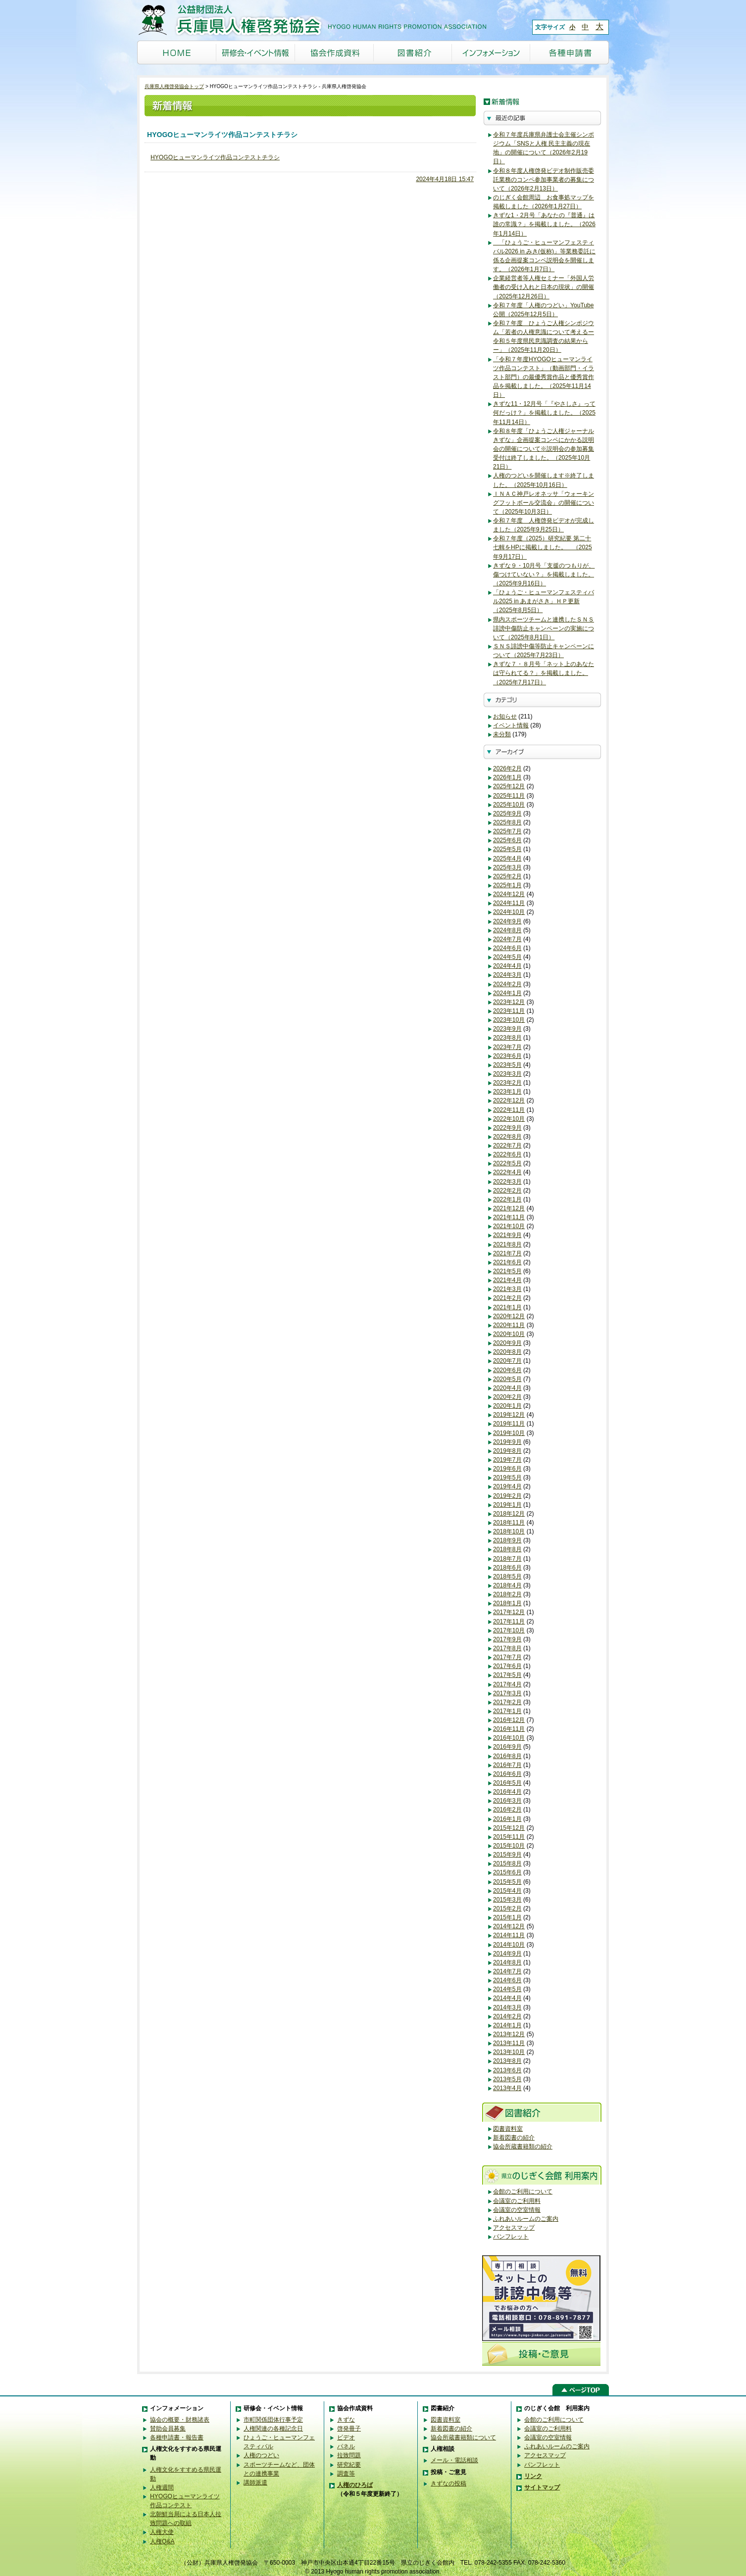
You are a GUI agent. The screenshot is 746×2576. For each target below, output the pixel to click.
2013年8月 (507, 2060)
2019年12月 (509, 1414)
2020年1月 (507, 1405)
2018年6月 (507, 1567)
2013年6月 (507, 2070)
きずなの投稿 (448, 2483)
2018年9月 (507, 1540)
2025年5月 (507, 849)
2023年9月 (507, 1028)
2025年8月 (507, 822)
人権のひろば (355, 2484)
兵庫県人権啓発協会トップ (174, 86)
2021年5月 (507, 1271)
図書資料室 (508, 2128)
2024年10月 (509, 911)
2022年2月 (507, 1190)
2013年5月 (507, 2079)
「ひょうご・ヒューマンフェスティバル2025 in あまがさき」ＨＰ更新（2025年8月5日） (543, 601)
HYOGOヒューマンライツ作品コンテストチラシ (215, 157)
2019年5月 (507, 1477)
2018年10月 (509, 1531)
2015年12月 (509, 1827)
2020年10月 (509, 1334)
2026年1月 (507, 777)
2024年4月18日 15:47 (445, 179)
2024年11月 (509, 903)
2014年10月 (509, 1944)
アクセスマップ (514, 2227)
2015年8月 (507, 1863)
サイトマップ (542, 2487)
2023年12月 (509, 1002)
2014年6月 (507, 1980)
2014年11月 (509, 1935)
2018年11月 (509, 1522)
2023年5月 (507, 1064)
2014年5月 (507, 1989)
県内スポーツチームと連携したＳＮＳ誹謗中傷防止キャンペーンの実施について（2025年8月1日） (543, 628)
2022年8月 (507, 1136)
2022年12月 (509, 1100)
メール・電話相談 (454, 2460)
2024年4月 (507, 965)
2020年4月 (507, 1387)
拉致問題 (349, 2455)
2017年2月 (507, 1702)
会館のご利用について (522, 2191)
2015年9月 (507, 1854)
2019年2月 (507, 1495)
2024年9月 (507, 921)
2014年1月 (507, 2025)
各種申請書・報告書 (176, 2437)
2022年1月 (507, 1199)
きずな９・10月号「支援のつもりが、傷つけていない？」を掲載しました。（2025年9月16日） (544, 574)
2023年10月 (509, 1019)
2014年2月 (507, 2016)
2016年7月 (507, 1765)
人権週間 (162, 2487)
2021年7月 (507, 1253)
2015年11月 (509, 1836)
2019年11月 (509, 1423)
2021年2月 (507, 1297)
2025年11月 (509, 795)
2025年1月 (507, 885)
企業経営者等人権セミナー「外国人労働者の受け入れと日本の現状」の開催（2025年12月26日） (543, 287)
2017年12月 (509, 1612)
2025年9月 (507, 813)
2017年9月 (507, 1639)
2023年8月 (507, 1037)
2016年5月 (507, 1782)
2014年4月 (507, 1998)
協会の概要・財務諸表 (179, 2419)
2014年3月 (507, 2007)
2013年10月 (509, 2052)
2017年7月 (507, 1657)
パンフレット (511, 2236)
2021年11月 (509, 1217)
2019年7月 (507, 1459)
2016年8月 (507, 1756)
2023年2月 (507, 1082)
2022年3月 (507, 1181)
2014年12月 (509, 1926)
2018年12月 (509, 1513)
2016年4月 (507, 1791)
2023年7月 (507, 1047)
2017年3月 (507, 1693)
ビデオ (346, 2437)
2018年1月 (507, 1603)
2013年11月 (509, 2043)
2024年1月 (507, 993)
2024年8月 (507, 930)
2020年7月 (507, 1360)
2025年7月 (507, 831)
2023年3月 (507, 1073)
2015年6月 (507, 1872)
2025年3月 (507, 867)
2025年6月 (507, 840)
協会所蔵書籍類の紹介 (522, 2146)
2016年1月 (507, 1818)
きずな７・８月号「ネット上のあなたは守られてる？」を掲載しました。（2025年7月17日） (543, 673)
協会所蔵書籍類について (463, 2437)
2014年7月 (507, 1971)
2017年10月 (509, 1630)
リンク (533, 2476)
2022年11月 (509, 1109)
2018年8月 (507, 1549)
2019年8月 (507, 1450)
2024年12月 (509, 894)
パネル (346, 2446)
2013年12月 (509, 2034)
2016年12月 (509, 1720)
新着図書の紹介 (514, 2137)
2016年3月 (507, 1800)
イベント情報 (511, 725)
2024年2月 (507, 984)
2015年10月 (509, 1845)
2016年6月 (507, 1773)
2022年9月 (507, 1127)
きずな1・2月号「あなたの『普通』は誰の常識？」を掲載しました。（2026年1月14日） (544, 224)
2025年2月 (507, 876)
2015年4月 (507, 1890)
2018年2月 (507, 1594)
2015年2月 (507, 1908)
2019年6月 (507, 1468)
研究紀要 (349, 2464)
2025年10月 (509, 804)
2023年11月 (509, 1010)
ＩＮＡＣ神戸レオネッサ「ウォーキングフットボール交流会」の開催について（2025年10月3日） (543, 502)
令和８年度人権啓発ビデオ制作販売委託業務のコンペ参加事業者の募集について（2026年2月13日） (543, 179)
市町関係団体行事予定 (273, 2419)
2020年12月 (509, 1316)
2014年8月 (507, 1962)
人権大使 (162, 2531)
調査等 (346, 2473)
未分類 (502, 734)
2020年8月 (507, 1351)
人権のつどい (261, 2455)
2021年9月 (507, 1235)
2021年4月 (507, 1280)
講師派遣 (255, 2482)
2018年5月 (507, 1576)
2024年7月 (507, 939)
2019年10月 (509, 1433)
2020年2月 (507, 1396)
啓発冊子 (349, 2428)
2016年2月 (507, 1809)
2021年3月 (507, 1289)
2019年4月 (507, 1486)
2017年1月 (507, 1711)
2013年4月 (507, 2088)
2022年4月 (507, 1172)
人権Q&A (162, 2541)
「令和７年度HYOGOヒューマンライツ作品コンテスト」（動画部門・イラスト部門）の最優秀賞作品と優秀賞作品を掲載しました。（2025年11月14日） (543, 377)
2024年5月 (507, 957)
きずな (346, 2419)
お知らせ (505, 716)
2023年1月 (507, 1091)
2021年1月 (507, 1307)
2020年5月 (507, 1379)
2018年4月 (507, 1585)
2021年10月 (509, 1226)
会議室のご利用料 (517, 2200)
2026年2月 (507, 768)
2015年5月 (507, 1881)
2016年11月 (509, 1728)
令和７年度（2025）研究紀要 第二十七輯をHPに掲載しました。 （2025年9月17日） (542, 547)
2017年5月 (507, 1674)
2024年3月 (507, 974)
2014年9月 (507, 1953)
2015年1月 (507, 1917)
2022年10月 (509, 1118)
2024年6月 (507, 948)
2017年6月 (507, 1666)
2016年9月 (507, 1746)
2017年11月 (509, 1621)
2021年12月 (509, 1208)
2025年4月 (507, 858)
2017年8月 (507, 1648)
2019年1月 (507, 1504)
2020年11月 (509, 1325)
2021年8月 (507, 1244)
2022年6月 (507, 1154)
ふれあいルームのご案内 (525, 2218)
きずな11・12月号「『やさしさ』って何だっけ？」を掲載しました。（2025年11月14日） (544, 412)
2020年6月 (507, 1370)
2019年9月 (507, 1441)
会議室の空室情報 (517, 2209)
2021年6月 (507, 1262)
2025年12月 (509, 786)
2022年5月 (507, 1163)
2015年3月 (507, 1899)
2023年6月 (507, 1055)
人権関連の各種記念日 (273, 2428)
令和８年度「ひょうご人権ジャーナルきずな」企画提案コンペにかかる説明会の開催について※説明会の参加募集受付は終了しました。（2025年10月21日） (543, 449)
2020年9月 (507, 1342)
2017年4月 (507, 1684)
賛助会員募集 (168, 2428)
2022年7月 (507, 1145)
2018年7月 (507, 1558)
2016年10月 (509, 1737)
